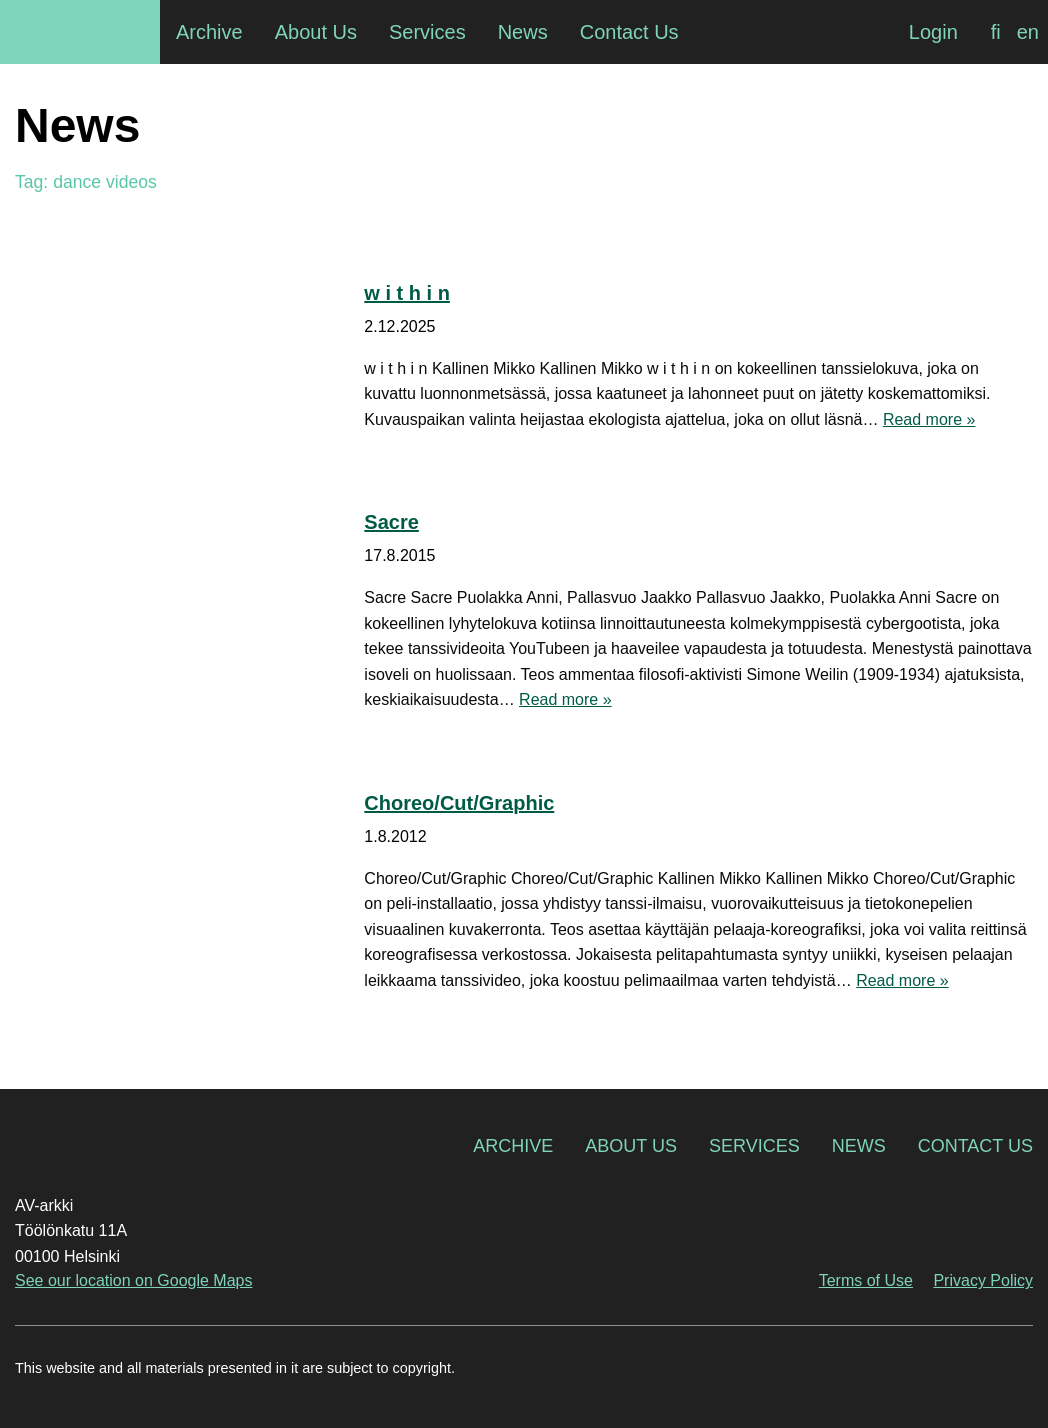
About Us (631, 1146)
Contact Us (975, 1146)
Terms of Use (866, 1280)
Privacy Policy (983, 1280)
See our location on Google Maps (133, 1280)
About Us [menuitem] (316, 32)
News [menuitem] (523, 32)
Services (754, 1146)
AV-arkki (80, 32)
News (859, 1146)
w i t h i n (407, 293)
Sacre (391, 522)
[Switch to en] (1028, 32)
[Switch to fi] (996, 32)
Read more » (929, 419)
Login (933, 32)
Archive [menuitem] (209, 32)
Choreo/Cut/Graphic (459, 803)
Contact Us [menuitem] (629, 32)
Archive (513, 1146)
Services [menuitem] (427, 32)
